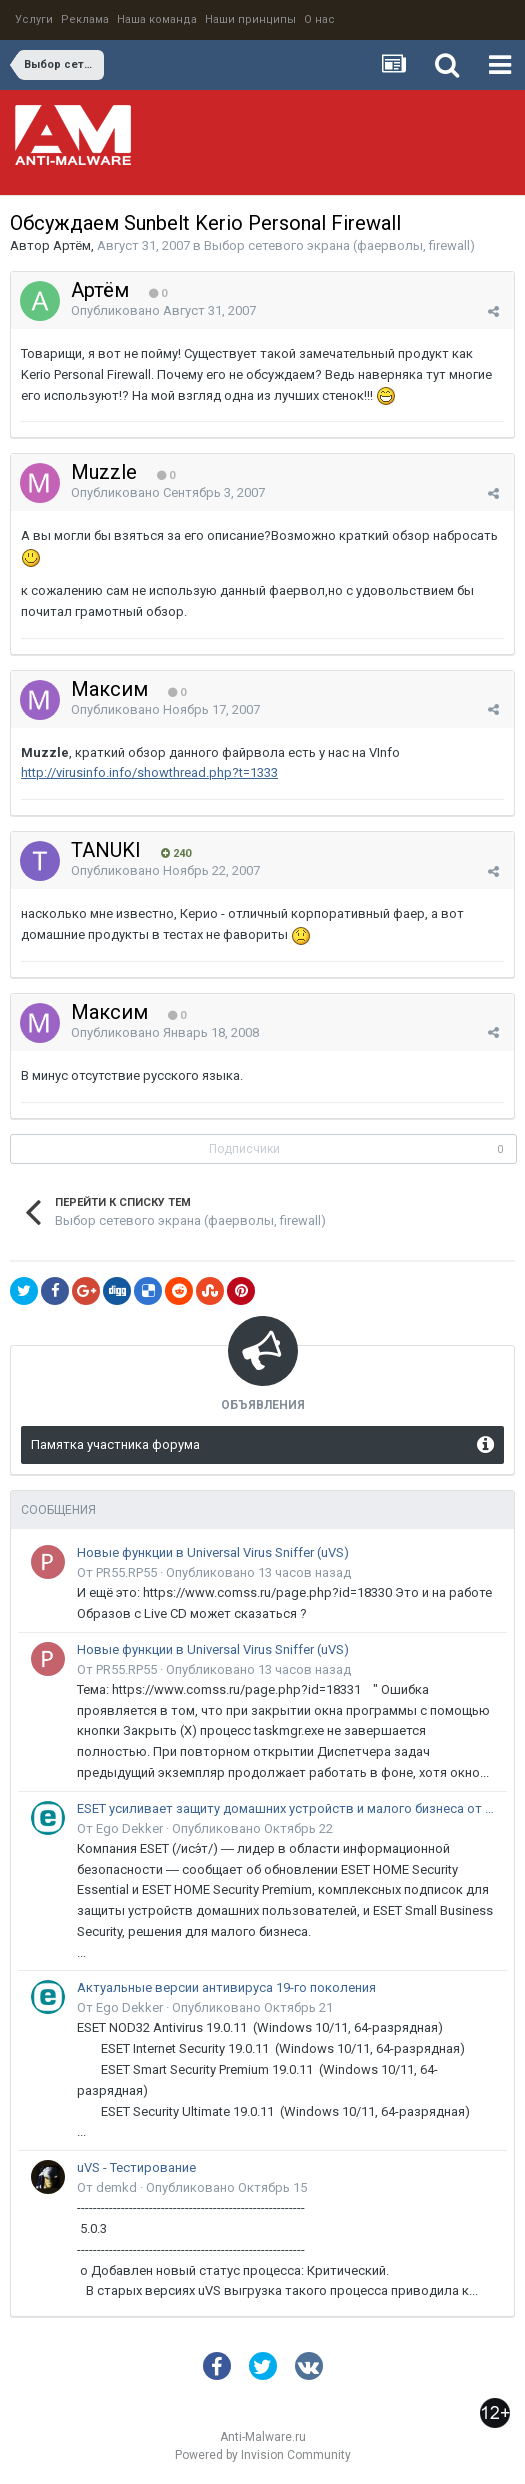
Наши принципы (250, 19)
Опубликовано (163, 310)
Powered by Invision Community (263, 2455)
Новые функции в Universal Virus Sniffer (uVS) (213, 1552)
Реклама (85, 19)
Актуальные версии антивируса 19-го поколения (226, 1987)
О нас (319, 19)
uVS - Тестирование (136, 2167)
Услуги (34, 19)
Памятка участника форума (115, 1444)
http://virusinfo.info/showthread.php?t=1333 (149, 772)
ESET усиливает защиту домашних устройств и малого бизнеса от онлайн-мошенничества (288, 1808)
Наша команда (157, 19)
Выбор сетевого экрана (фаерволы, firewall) (339, 245)
